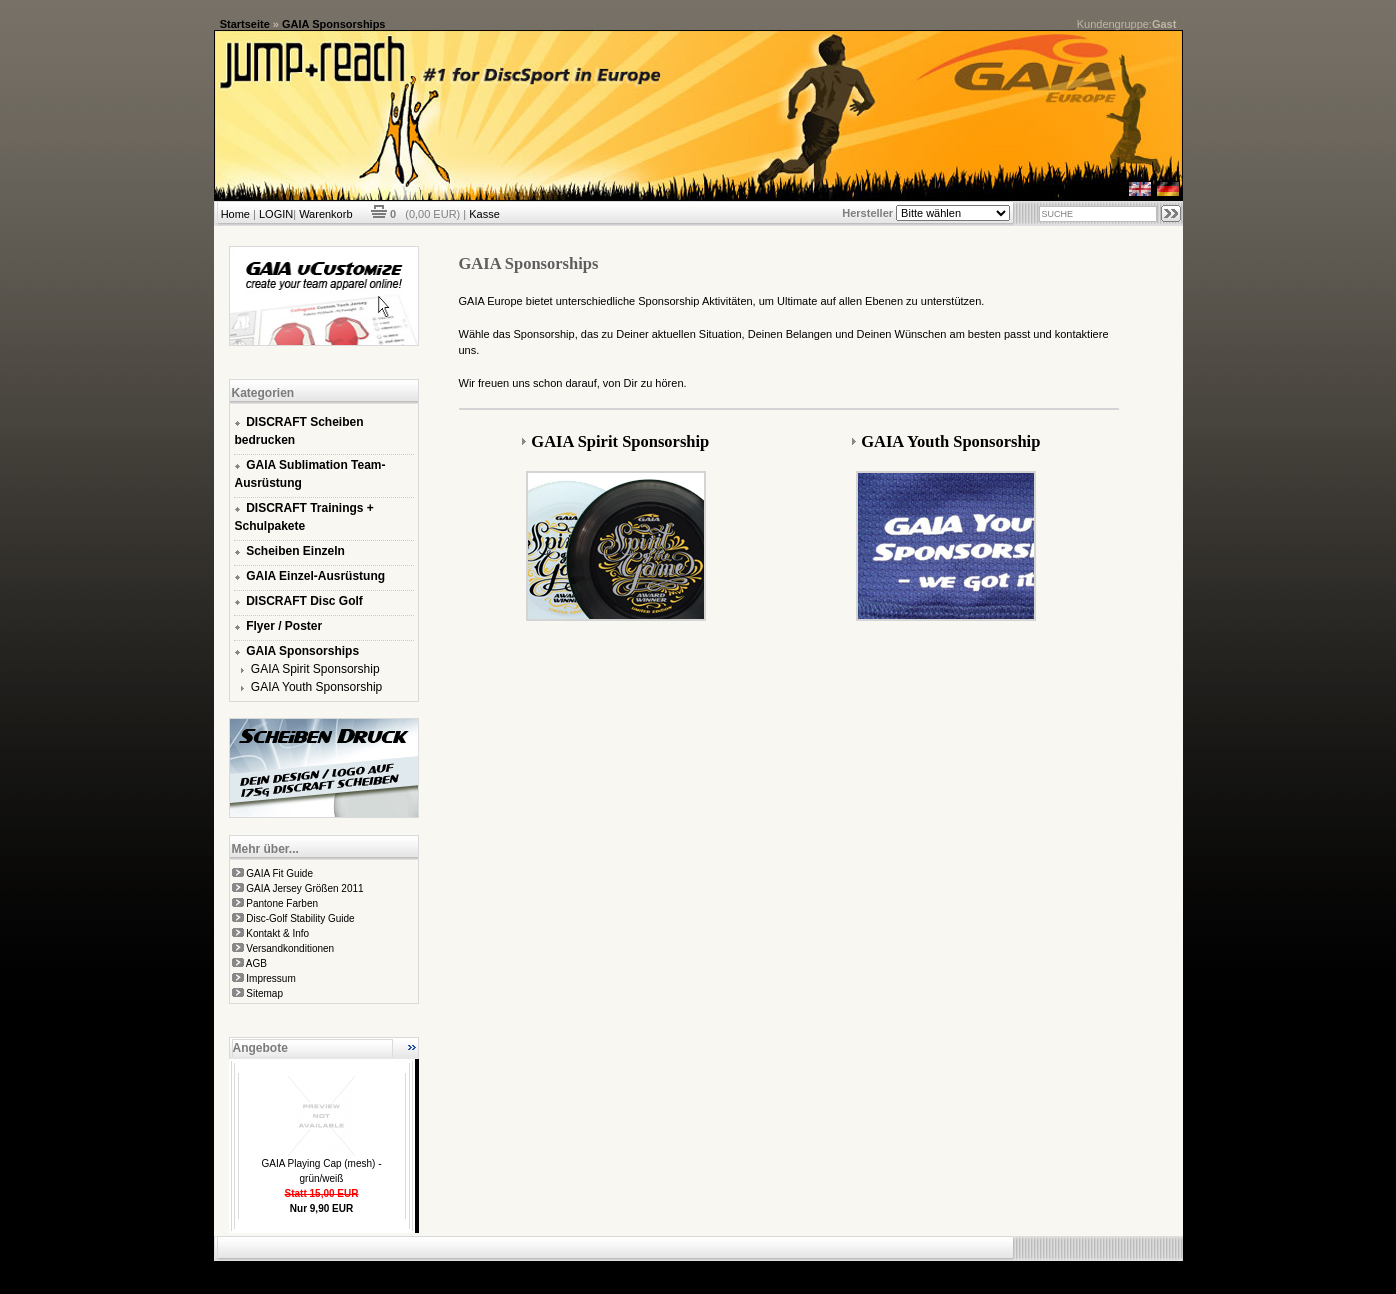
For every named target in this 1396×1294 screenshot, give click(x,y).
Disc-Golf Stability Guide (300, 918)
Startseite (245, 24)
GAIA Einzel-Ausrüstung (315, 576)
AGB (256, 963)
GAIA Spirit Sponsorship (315, 669)
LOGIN (276, 214)
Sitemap (264, 993)
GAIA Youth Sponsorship (316, 687)
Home (235, 214)
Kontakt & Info (277, 933)
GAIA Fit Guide (279, 873)
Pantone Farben (282, 903)
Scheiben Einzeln (295, 551)
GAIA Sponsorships (334, 24)
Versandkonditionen (290, 948)
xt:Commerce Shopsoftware (768, 1269)
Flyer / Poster (284, 626)
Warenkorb (325, 214)
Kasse (484, 214)
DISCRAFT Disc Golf (304, 601)
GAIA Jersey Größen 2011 (304, 888)
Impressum (270, 978)
